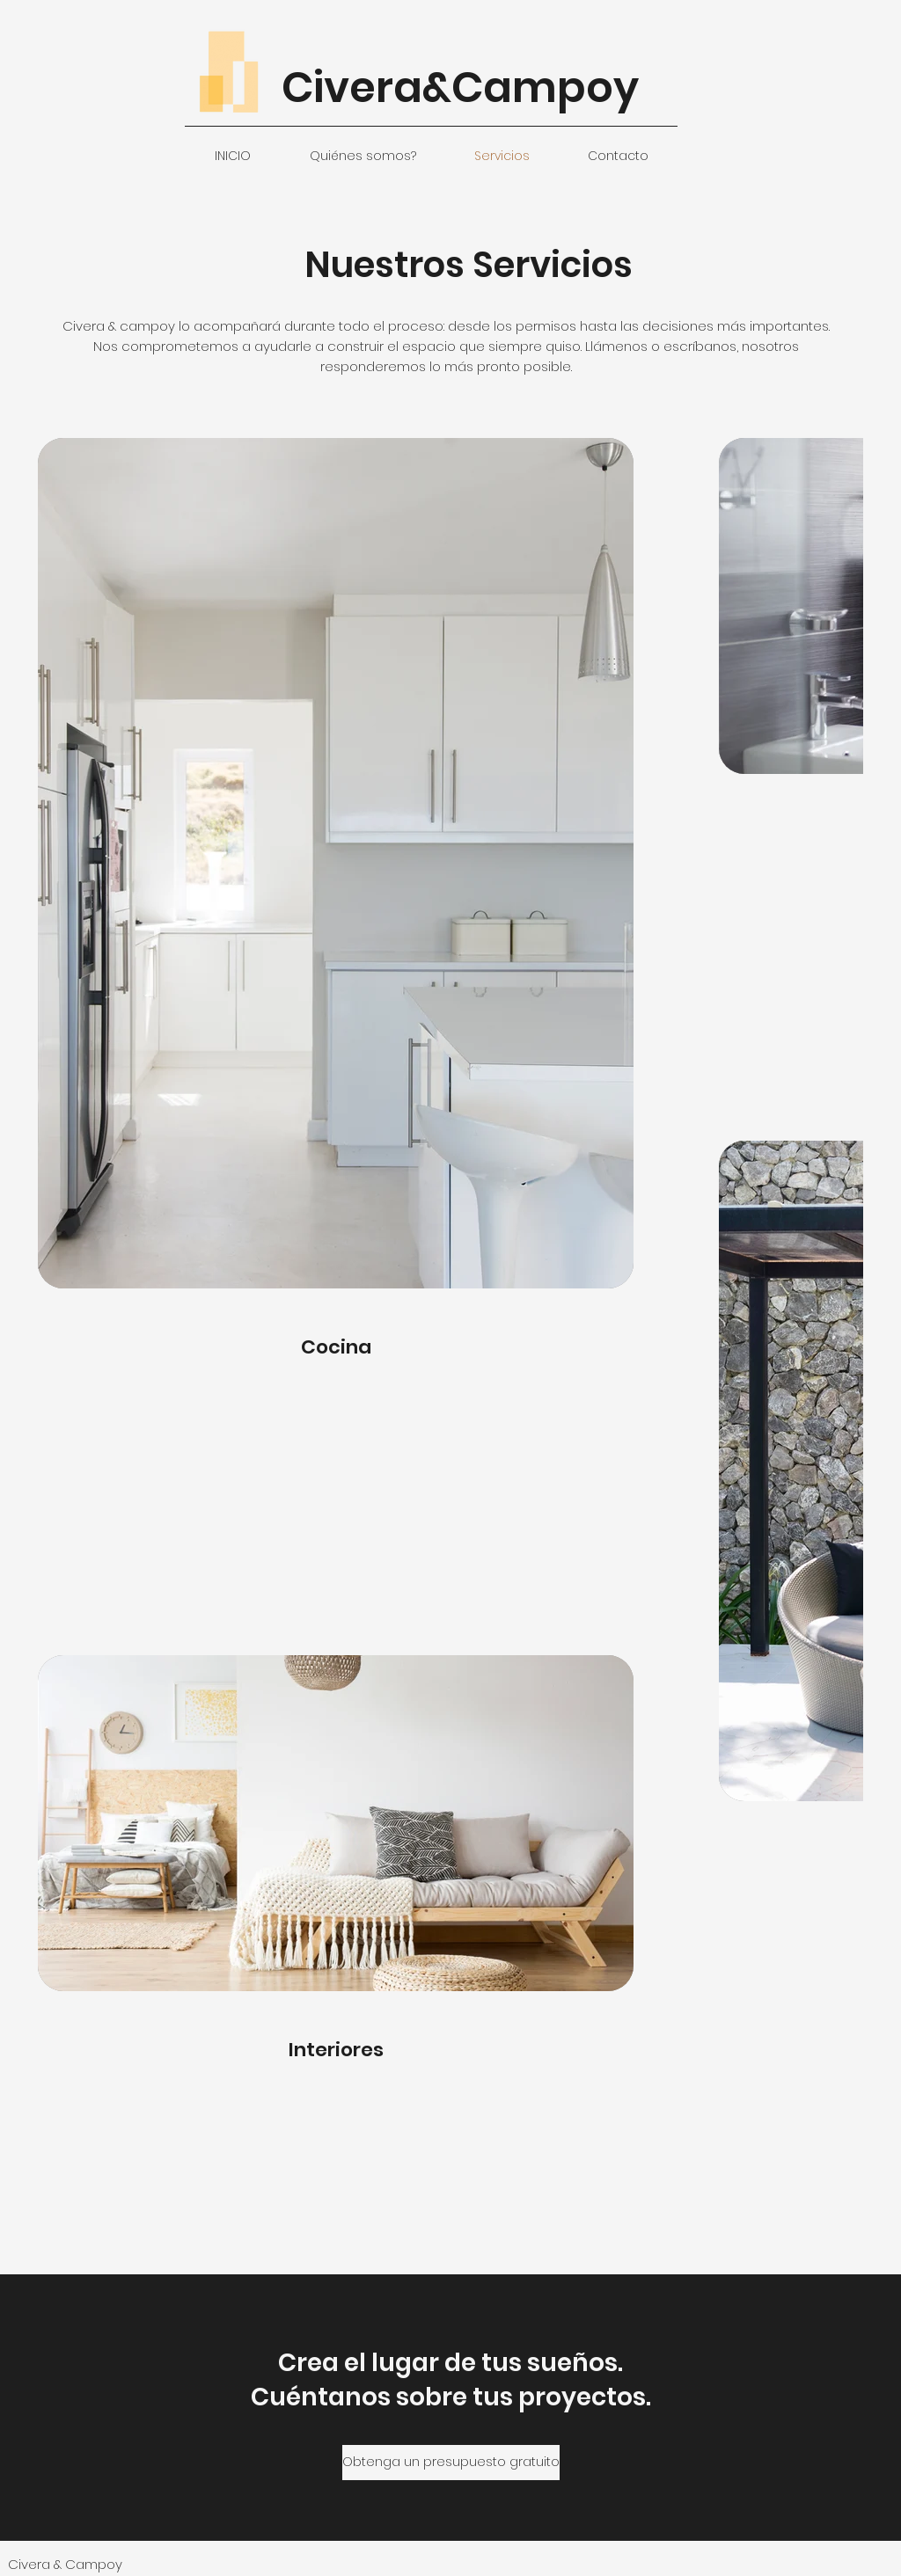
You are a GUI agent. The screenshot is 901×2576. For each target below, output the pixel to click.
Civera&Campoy (460, 87)
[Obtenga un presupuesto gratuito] (451, 2462)
